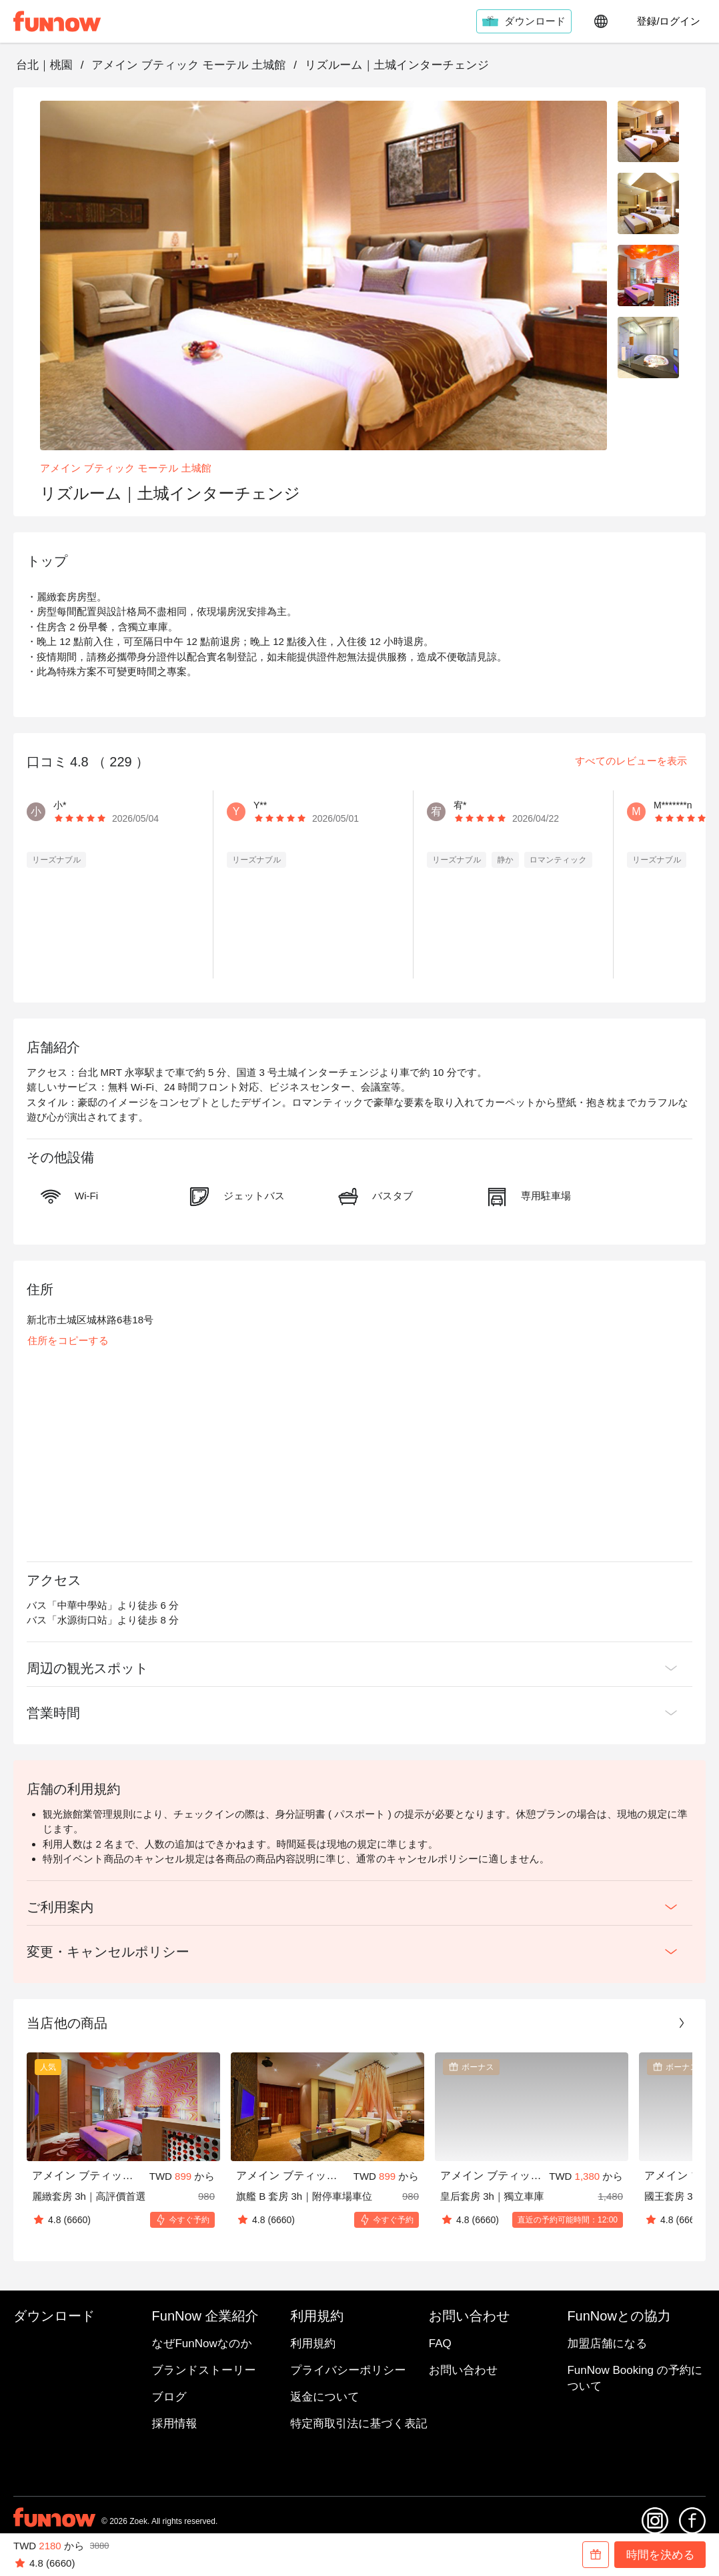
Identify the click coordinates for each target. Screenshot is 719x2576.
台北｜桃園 (44, 65)
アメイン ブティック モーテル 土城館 (188, 65)
